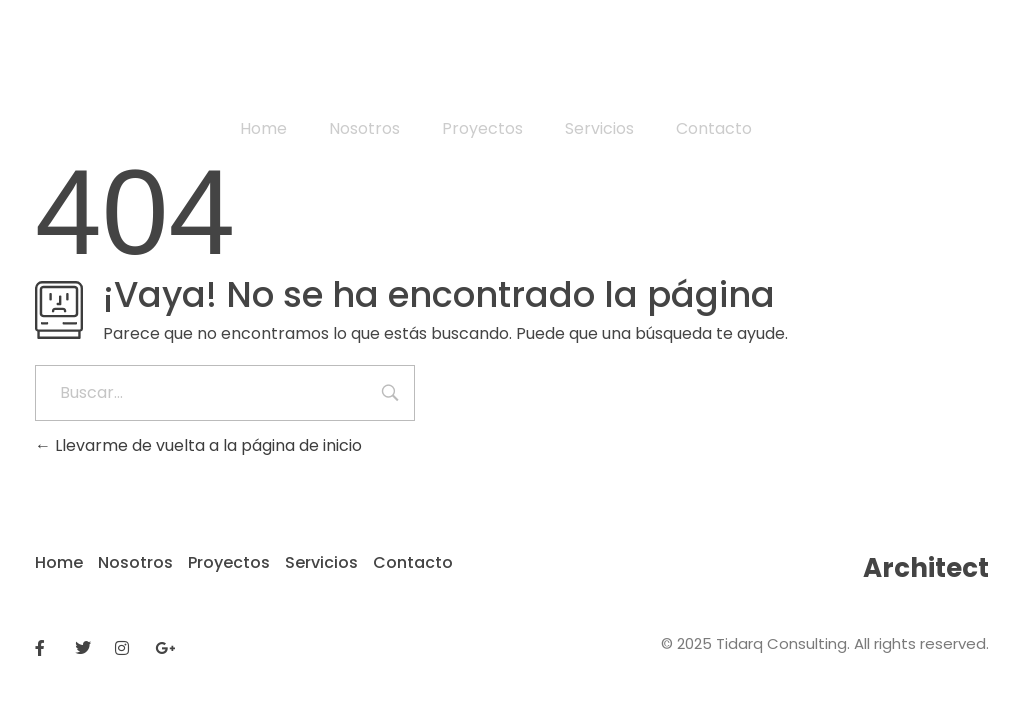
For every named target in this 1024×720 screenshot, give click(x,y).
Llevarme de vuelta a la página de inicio (198, 445)
